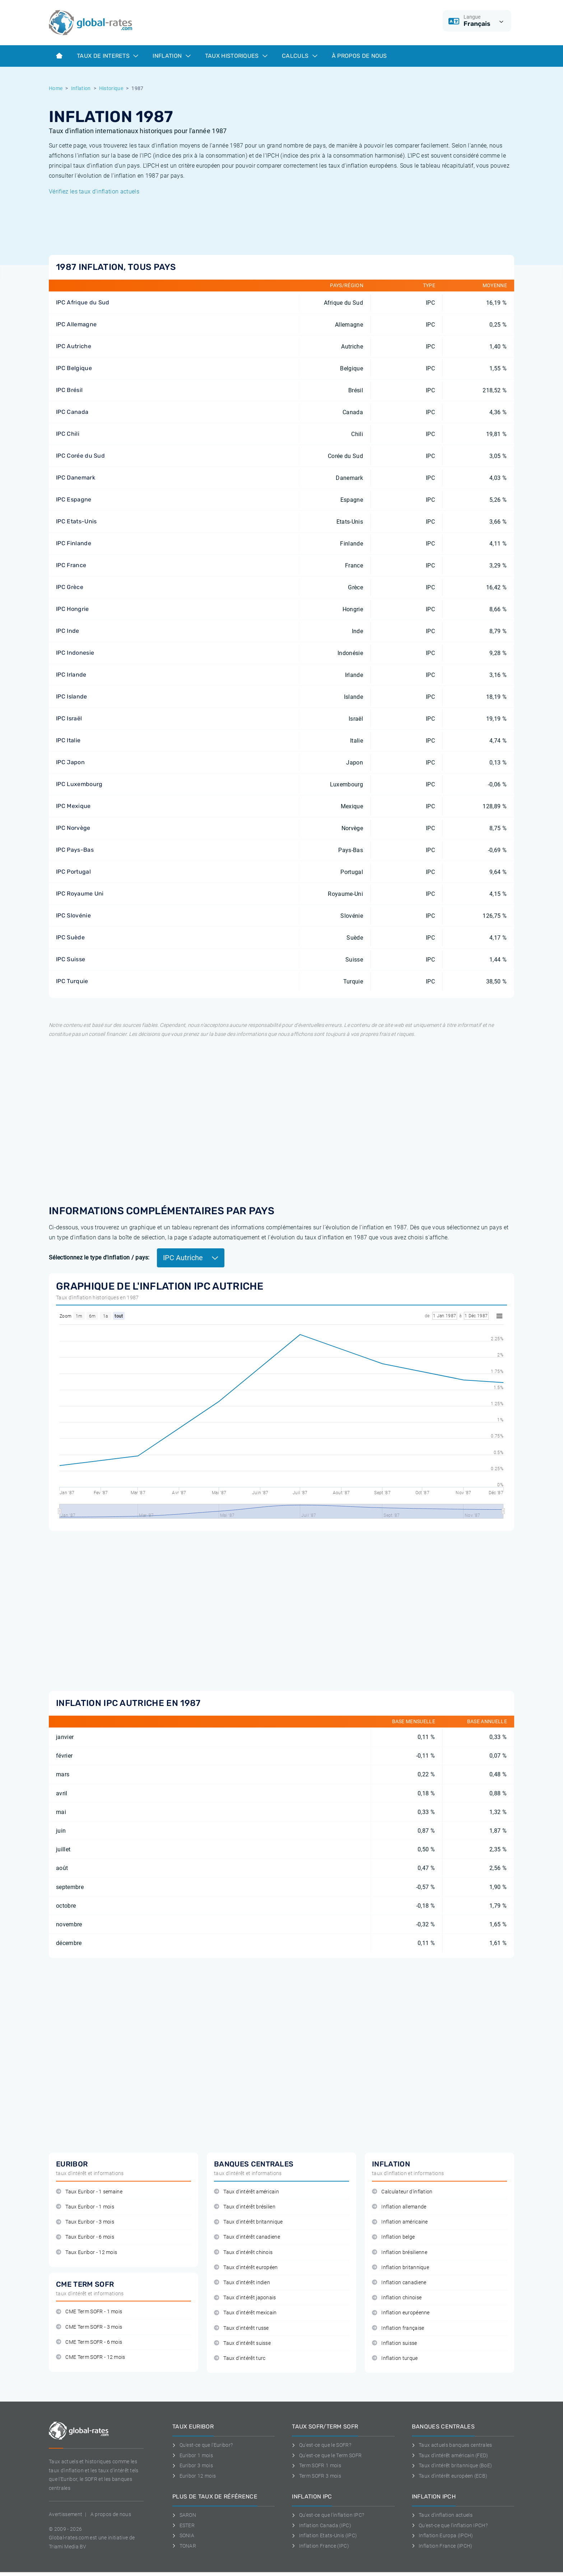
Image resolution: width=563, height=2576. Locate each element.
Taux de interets (107, 55)
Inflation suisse (394, 2343)
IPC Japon (70, 762)
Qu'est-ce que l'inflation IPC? (328, 2515)
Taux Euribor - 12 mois (86, 2252)
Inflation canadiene (399, 2283)
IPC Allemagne (76, 324)
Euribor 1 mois (192, 2455)
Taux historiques (236, 55)
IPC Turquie (72, 981)
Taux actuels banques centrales (452, 2445)
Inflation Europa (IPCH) (442, 2535)
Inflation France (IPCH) (442, 2546)
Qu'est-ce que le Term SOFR (327, 2455)
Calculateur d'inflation (402, 2192)
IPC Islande (71, 696)
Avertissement (65, 2514)
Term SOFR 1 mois (316, 2465)
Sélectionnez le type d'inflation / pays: (99, 1257)
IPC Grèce (69, 587)
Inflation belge (393, 2237)
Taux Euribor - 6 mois (85, 2237)
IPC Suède (70, 937)
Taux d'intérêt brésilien (244, 2207)
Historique (111, 88)
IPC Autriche (73, 346)
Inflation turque (395, 2358)
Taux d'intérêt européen (246, 2267)
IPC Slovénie (73, 915)
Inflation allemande (399, 2207)
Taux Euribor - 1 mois (85, 2207)
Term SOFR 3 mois (316, 2476)
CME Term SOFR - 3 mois (89, 2327)
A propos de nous (110, 2514)
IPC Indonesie (75, 652)
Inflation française (398, 2328)
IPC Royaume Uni (80, 893)
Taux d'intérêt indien (242, 2283)
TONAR (184, 2546)
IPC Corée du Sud (80, 455)
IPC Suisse (70, 959)
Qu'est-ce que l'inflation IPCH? (450, 2525)
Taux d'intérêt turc (239, 2358)
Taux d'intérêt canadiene (247, 2237)
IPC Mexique (73, 806)
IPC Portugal (73, 871)
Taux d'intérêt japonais (245, 2298)
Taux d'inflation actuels (442, 2515)
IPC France (71, 565)
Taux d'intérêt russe (241, 2328)
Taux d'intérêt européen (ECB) (450, 2476)
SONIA (183, 2535)
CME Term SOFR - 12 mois (90, 2357)
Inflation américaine (400, 2222)
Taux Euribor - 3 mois (85, 2222)
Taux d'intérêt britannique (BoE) (452, 2465)
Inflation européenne (401, 2313)
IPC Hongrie (72, 609)
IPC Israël (69, 718)
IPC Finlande (73, 543)
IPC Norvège (73, 827)
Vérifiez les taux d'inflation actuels (94, 191)
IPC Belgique (74, 368)
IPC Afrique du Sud (83, 302)
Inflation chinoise (397, 2298)
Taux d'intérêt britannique (248, 2222)
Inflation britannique (400, 2267)
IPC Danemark (75, 477)
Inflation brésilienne (399, 2252)
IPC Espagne (74, 499)
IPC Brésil (69, 390)
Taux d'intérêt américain (246, 2192)
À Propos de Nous (359, 55)
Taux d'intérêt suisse (242, 2343)
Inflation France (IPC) (320, 2546)
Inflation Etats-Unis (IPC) (324, 2535)
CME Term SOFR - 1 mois (89, 2312)
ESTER (183, 2525)
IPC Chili (67, 433)
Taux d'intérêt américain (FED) (450, 2455)
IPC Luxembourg (79, 784)
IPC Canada (72, 411)
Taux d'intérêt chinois (243, 2252)
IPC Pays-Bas (75, 849)
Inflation (171, 55)
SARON (184, 2515)
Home (55, 88)
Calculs (299, 55)
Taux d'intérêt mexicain (245, 2313)
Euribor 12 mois (194, 2476)
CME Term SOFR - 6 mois (89, 2342)
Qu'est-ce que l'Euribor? (202, 2445)
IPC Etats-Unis (76, 521)
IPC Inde (67, 630)
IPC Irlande (71, 674)
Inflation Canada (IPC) (321, 2525)
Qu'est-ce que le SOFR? (321, 2445)
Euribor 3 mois (192, 2465)
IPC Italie (68, 740)
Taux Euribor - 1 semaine (89, 2192)
